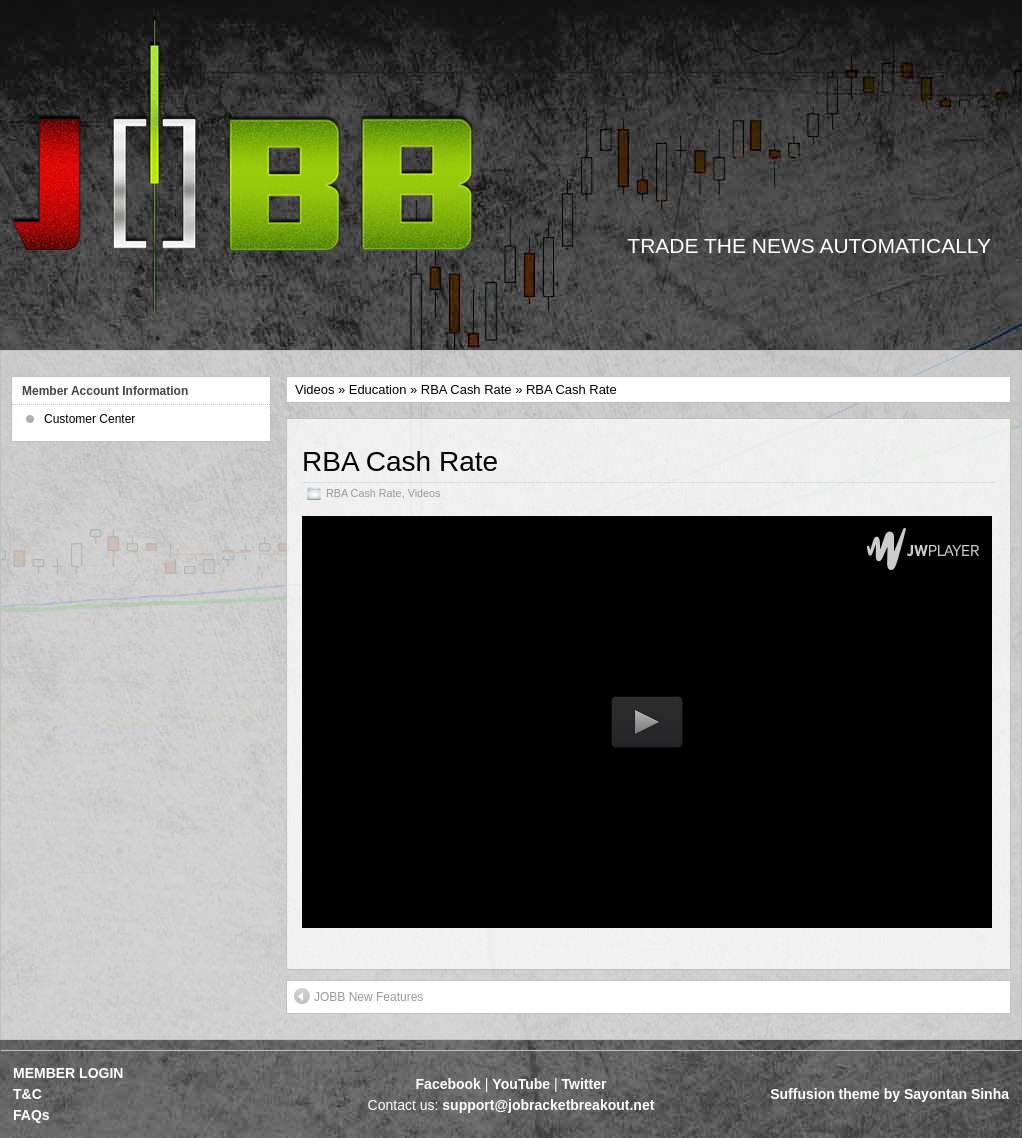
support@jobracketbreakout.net (548, 1105)
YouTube (521, 1084)
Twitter (584, 1084)
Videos (314, 389)
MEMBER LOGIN (68, 1073)
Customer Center (89, 419)
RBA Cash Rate (466, 389)
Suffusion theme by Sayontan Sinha (889, 1094)
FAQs (31, 1115)
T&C (27, 1094)
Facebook (448, 1084)
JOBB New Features (358, 996)
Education (378, 389)
